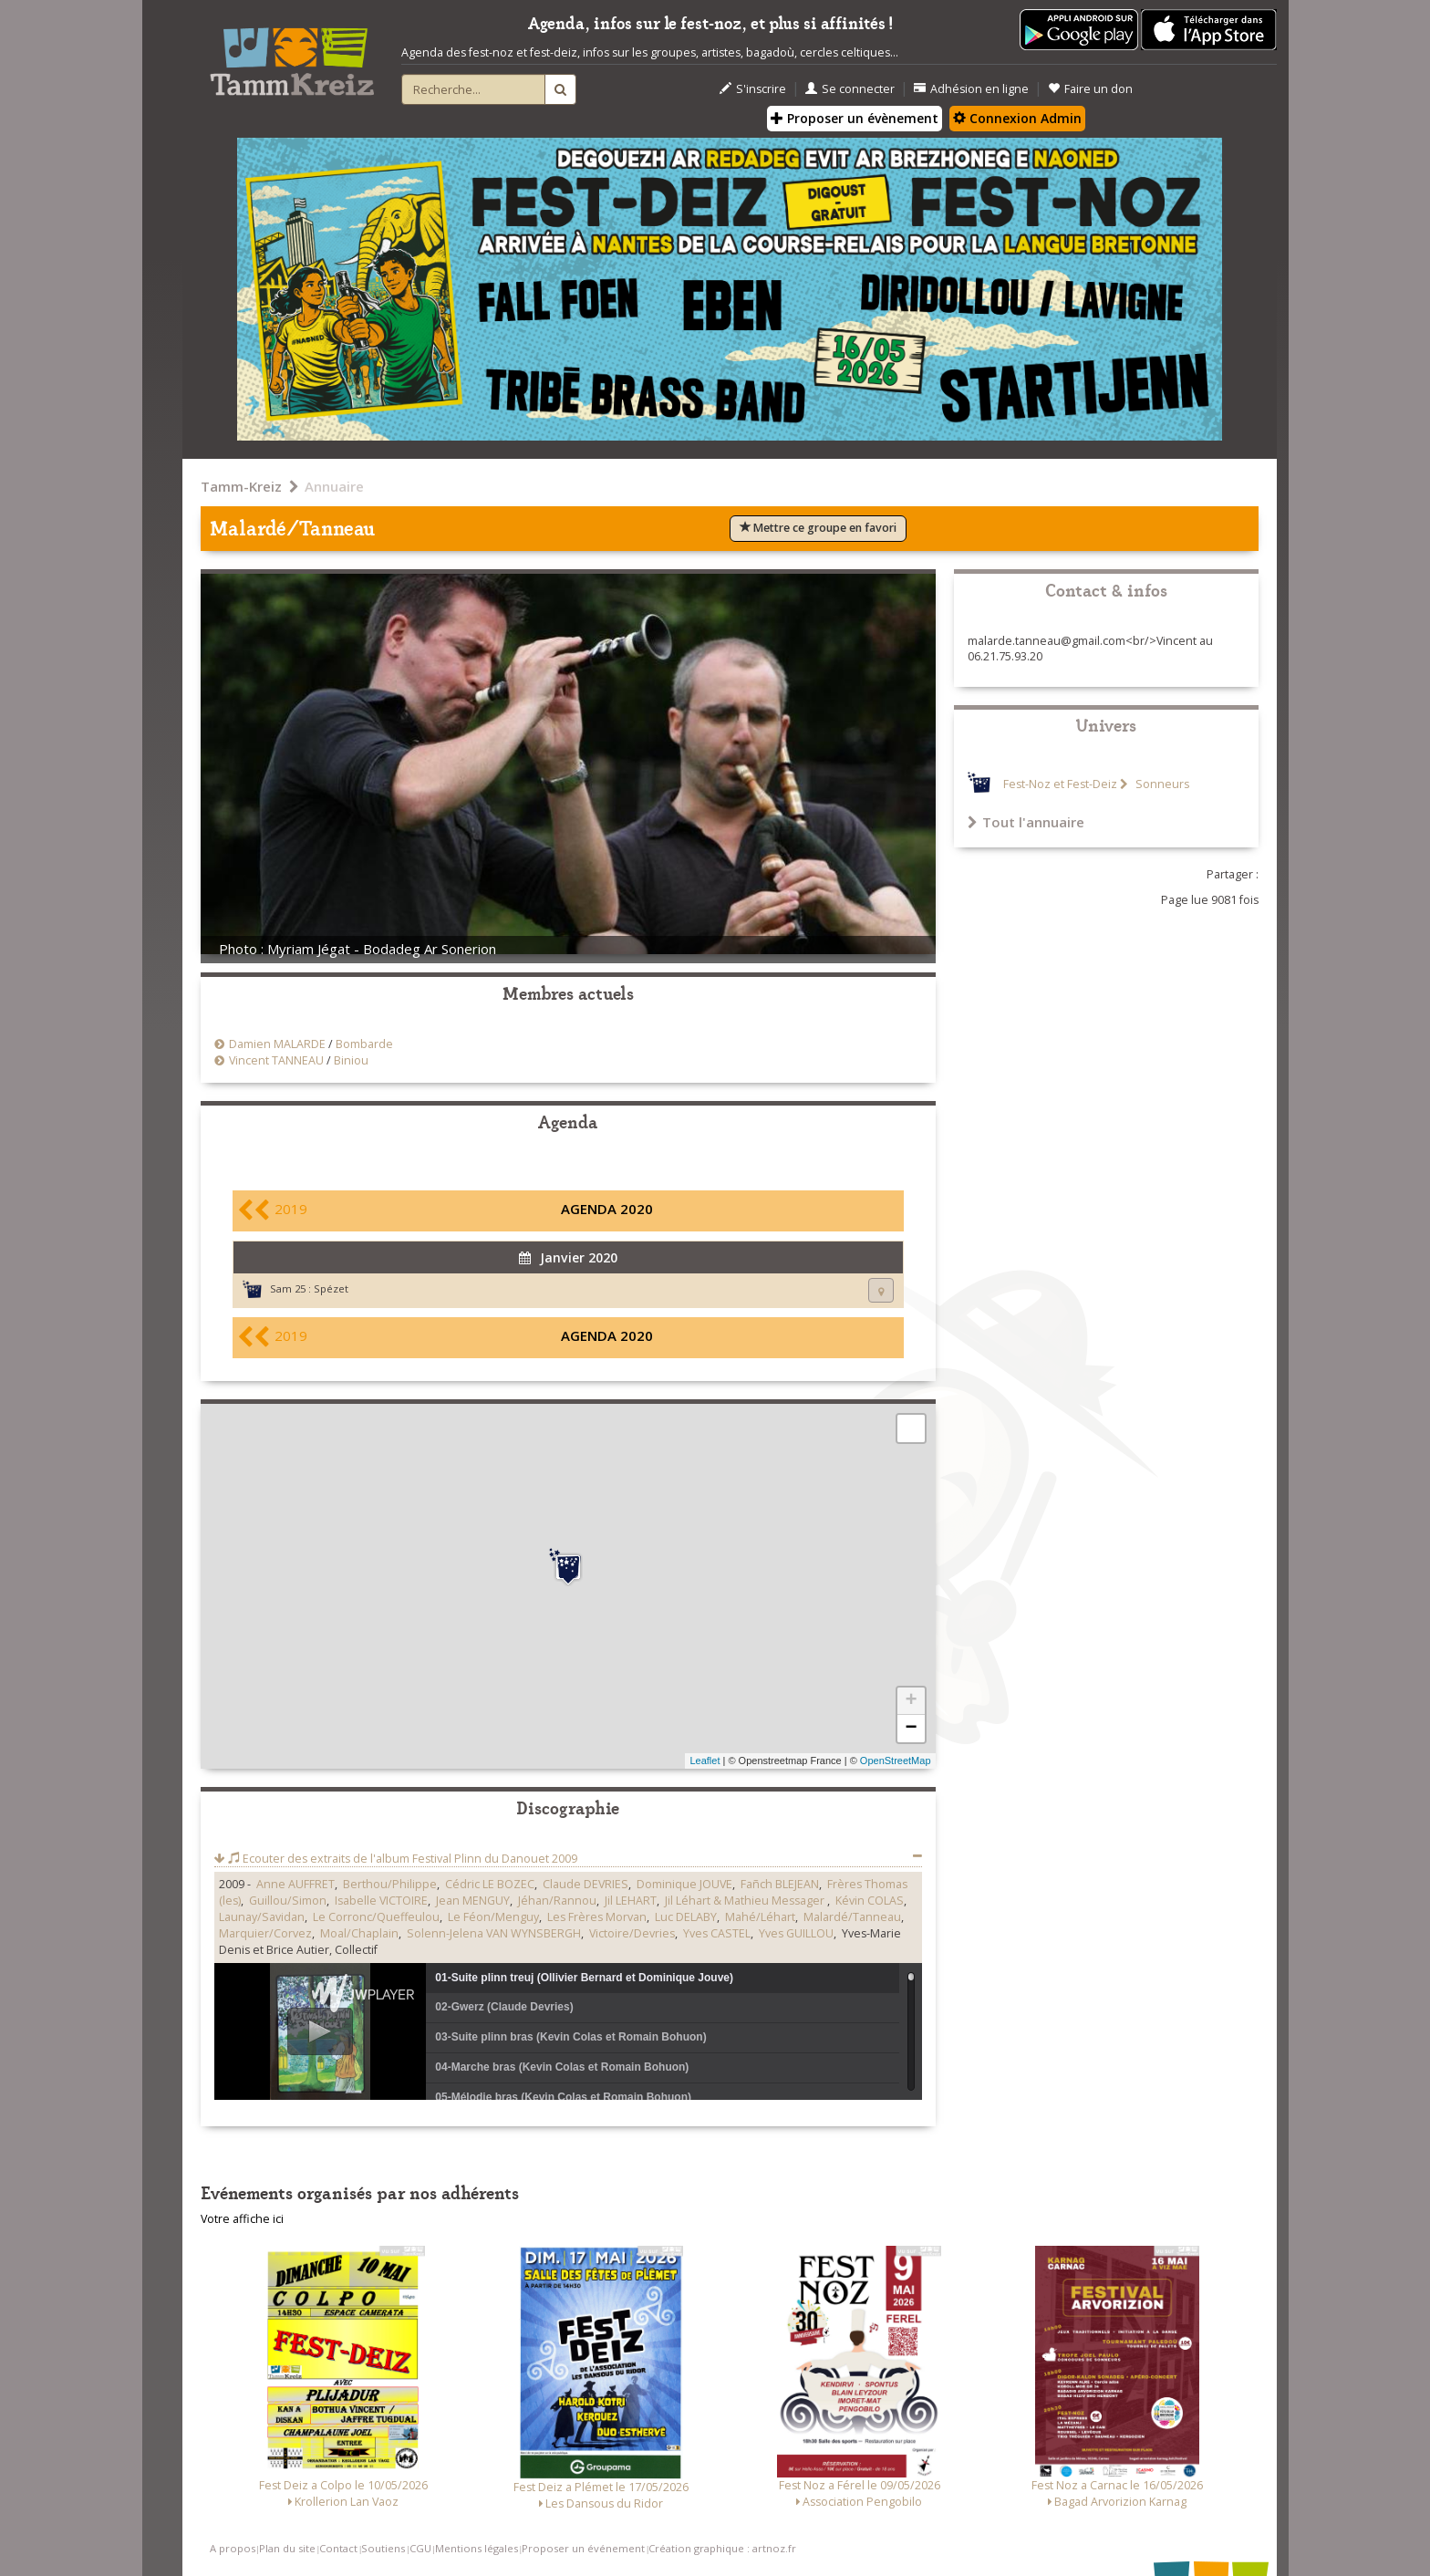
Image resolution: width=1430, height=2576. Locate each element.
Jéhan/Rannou (557, 1900)
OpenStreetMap (895, 1760)
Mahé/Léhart (760, 1917)
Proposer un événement (583, 2548)
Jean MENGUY (473, 1900)
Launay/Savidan (262, 1917)
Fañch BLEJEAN (780, 1884)
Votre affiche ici (242, 2219)
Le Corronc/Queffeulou (376, 1917)
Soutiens (383, 2548)
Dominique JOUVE (684, 1884)
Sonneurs (1161, 784)
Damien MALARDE (277, 1044)
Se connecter (850, 89)
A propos (232, 2548)
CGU (420, 2548)
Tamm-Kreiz (241, 486)
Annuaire (334, 486)
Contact (338, 2548)
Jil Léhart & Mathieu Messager (746, 1900)
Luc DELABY (686, 1917)
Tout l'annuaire (1026, 822)
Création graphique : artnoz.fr (722, 2548)
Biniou (351, 1060)
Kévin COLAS (869, 1900)
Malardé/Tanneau (852, 1917)
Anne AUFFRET (295, 1884)
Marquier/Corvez (265, 1933)
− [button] (911, 1728)
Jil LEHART (631, 1900)
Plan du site (287, 2548)
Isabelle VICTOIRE (381, 1900)
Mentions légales (476, 2548)
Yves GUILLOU (796, 1933)
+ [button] (911, 1701)
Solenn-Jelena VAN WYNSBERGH (494, 1933)
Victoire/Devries (632, 1933)
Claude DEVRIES (585, 1884)
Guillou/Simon (287, 1900)
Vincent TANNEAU (276, 1060)
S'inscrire (753, 89)
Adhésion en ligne (971, 89)
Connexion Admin (1017, 118)
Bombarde (364, 1044)
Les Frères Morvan (597, 1917)
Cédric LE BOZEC (489, 1884)
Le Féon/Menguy (493, 1917)
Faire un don (1090, 89)
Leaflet (704, 1760)
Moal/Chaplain (359, 1933)
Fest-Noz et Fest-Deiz (1060, 784)
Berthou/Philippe (390, 1884)
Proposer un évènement (854, 118)
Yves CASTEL (717, 1933)
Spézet (331, 1288)
